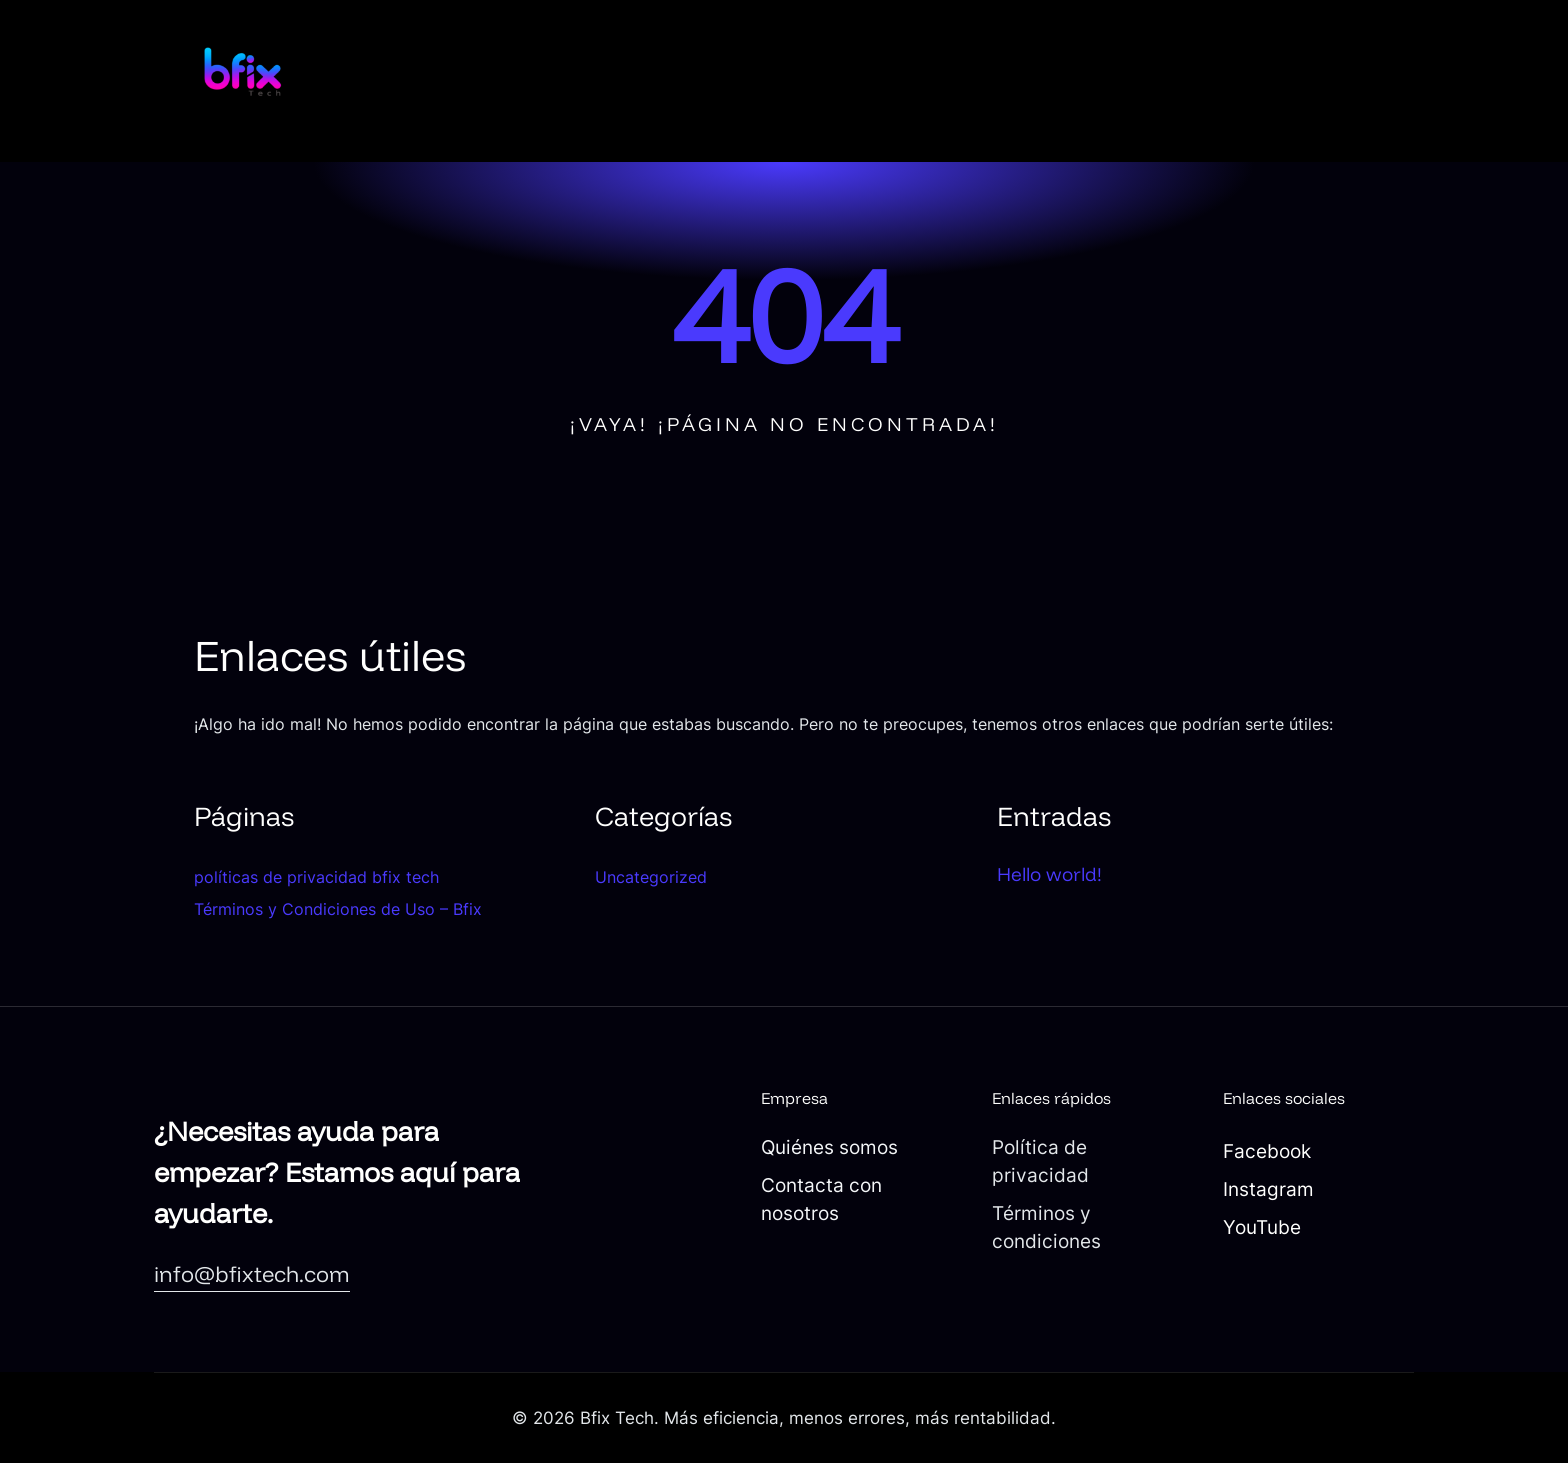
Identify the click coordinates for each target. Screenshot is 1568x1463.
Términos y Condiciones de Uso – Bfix (338, 909)
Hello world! (1049, 874)
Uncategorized (651, 877)
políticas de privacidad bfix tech (316, 877)
